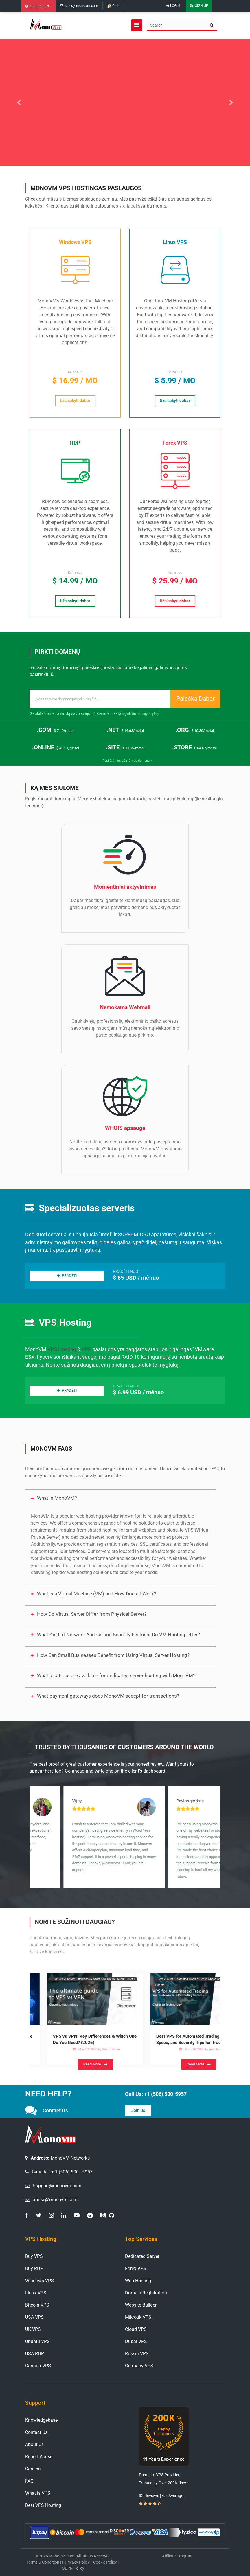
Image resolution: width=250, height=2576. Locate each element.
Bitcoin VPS (37, 2305)
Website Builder (141, 2305)
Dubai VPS (136, 2341)
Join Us (138, 2110)
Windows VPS (39, 2280)
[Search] (177, 25)
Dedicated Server (142, 2256)
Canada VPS (38, 2365)
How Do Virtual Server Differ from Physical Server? (92, 1614)
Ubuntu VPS (37, 2341)
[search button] (211, 25)
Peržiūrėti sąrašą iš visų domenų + (127, 761)
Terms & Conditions (44, 2562)
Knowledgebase (41, 2420)
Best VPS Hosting (43, 2505)
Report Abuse (38, 2456)
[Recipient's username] (100, 699)
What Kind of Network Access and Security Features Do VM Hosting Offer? (118, 1634)
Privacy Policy (77, 2562)
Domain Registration (146, 2293)
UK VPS (33, 2329)
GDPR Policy (73, 2568)
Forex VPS (135, 2268)
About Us (34, 2444)
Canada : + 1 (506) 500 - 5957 (62, 2172)
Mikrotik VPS (138, 2317)
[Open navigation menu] (136, 25)
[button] (19, 102)
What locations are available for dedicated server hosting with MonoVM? (116, 1675)
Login (173, 6)
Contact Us (36, 2432)
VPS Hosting (61, 1349)
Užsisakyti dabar (75, 400)
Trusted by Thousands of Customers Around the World (124, 1747)
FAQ (29, 2481)
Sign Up (199, 6)
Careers (33, 2469)
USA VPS (34, 2317)
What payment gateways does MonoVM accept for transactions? (108, 1696)
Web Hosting (138, 2280)
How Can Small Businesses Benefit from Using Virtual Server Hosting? (113, 1655)
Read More (96, 2064)
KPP (86, 1349)
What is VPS (37, 2493)
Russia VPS (137, 2353)
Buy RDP (34, 2268)
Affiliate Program (177, 2556)
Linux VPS (35, 2293)
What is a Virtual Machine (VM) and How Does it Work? (96, 1594)
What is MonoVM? (57, 1498)
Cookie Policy (105, 2562)
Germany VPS (139, 2365)
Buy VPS (34, 2256)
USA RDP (34, 2353)
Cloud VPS (136, 2329)
